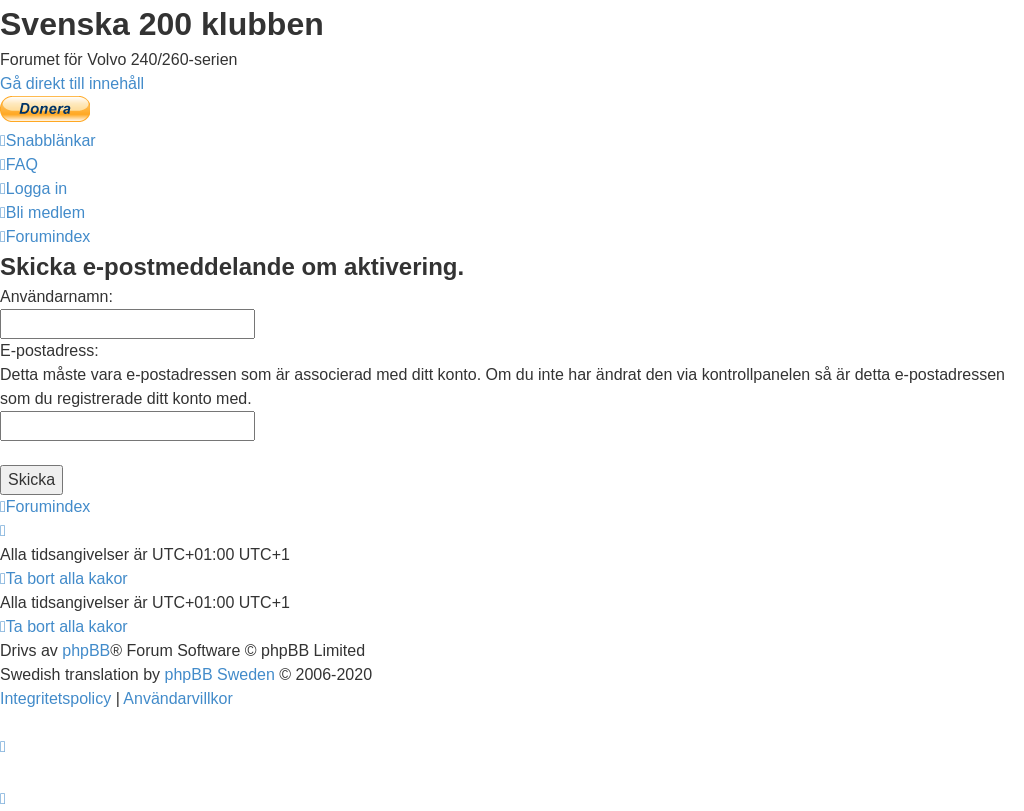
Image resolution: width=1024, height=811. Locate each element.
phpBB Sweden (220, 674)
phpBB (86, 650)
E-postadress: (49, 350)
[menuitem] (19, 164)
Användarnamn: (56, 296)
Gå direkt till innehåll (72, 83)
